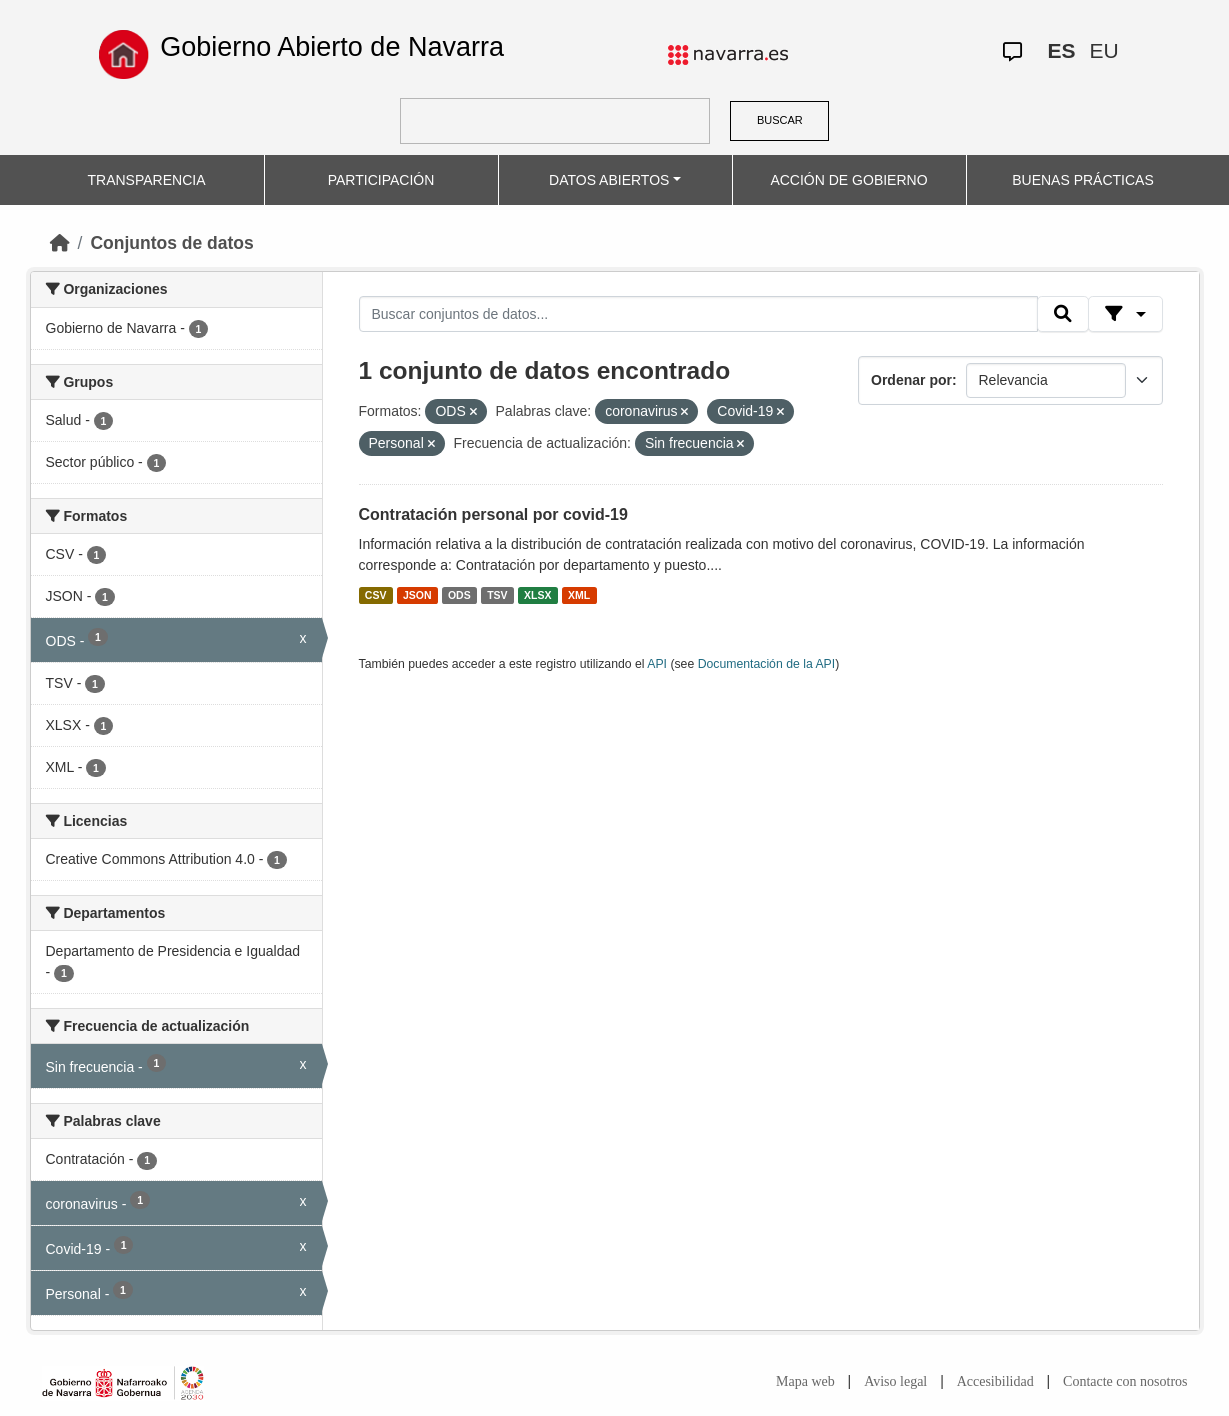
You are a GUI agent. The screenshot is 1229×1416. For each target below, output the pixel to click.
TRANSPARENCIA (147, 180)
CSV (376, 595)
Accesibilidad (995, 1381)
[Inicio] (60, 243)
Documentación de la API (767, 664)
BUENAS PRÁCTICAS (1083, 180)
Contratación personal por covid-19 (493, 514)
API (657, 664)
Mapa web (805, 1381)
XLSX (537, 595)
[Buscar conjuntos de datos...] (699, 314)
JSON (417, 595)
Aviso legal (895, 1381)
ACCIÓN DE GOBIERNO (848, 180)
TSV (497, 595)
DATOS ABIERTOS (609, 180)
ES (1062, 50)
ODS (459, 595)
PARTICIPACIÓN (381, 180)
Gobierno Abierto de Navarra (332, 47)
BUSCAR (780, 120)
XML (579, 595)
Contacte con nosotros (1125, 1381)
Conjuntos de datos (171, 243)
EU (1104, 50)
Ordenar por (911, 380)
